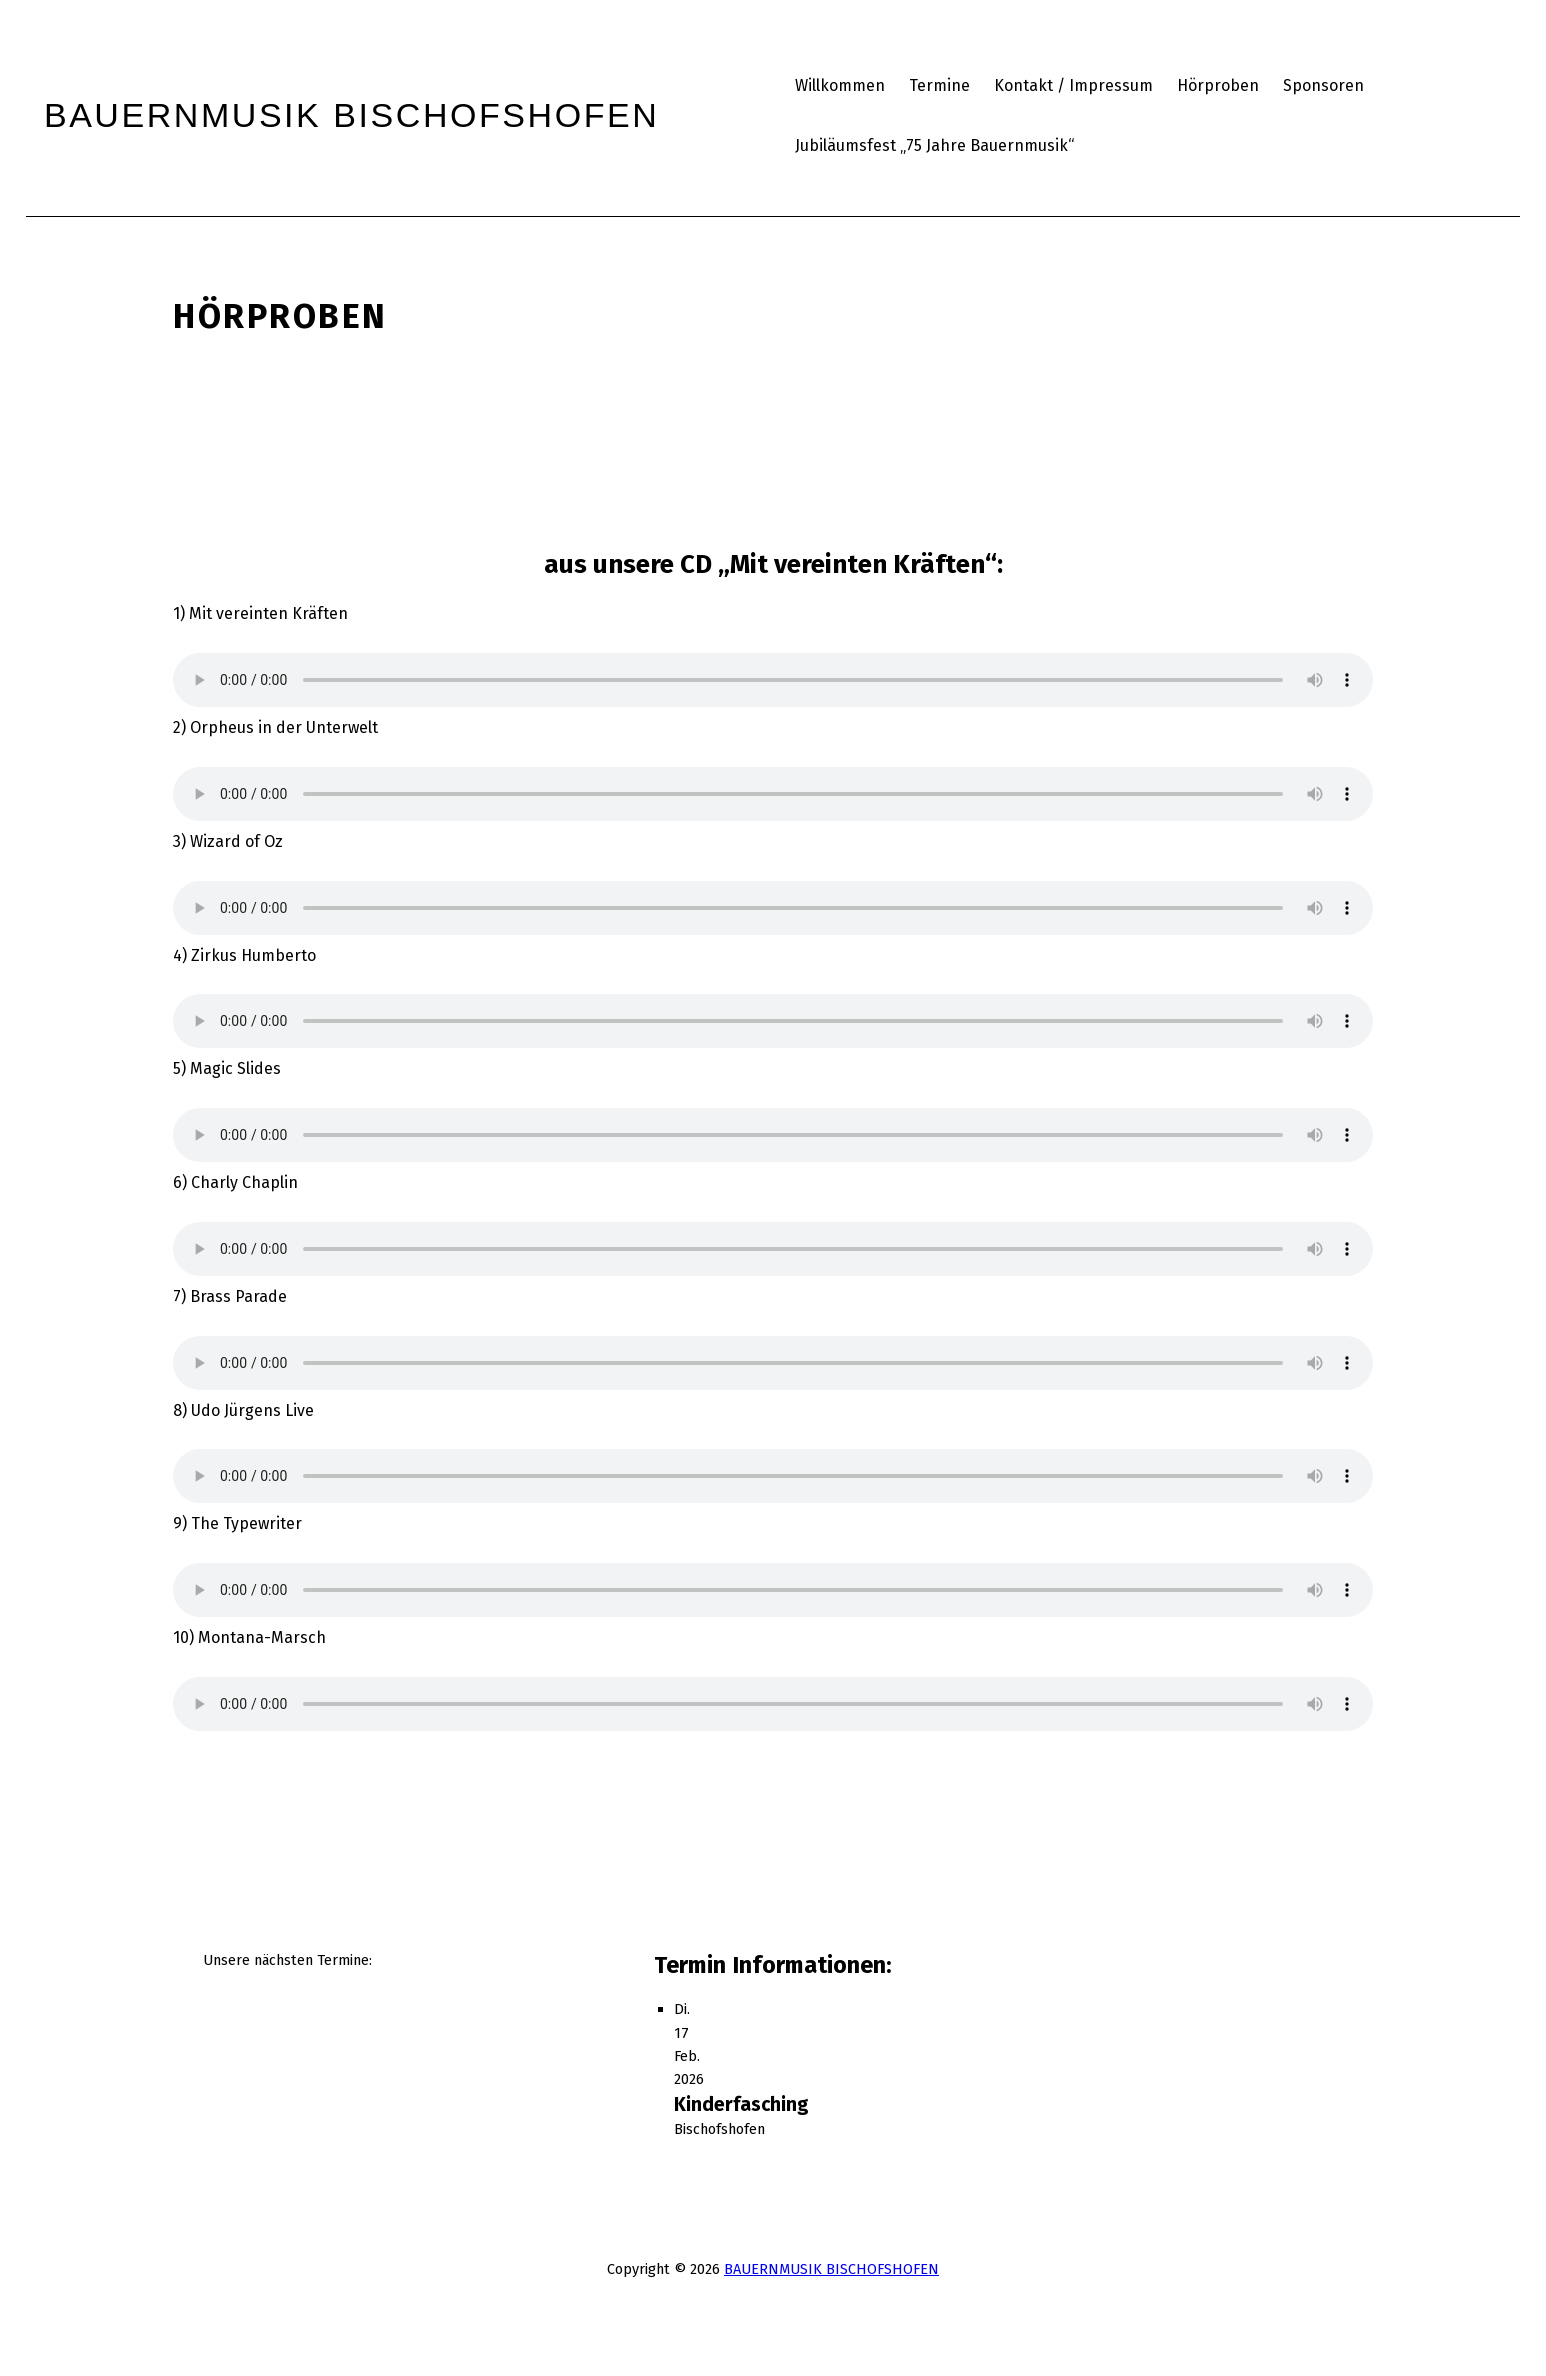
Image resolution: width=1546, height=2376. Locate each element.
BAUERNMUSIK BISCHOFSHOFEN (831, 2269)
